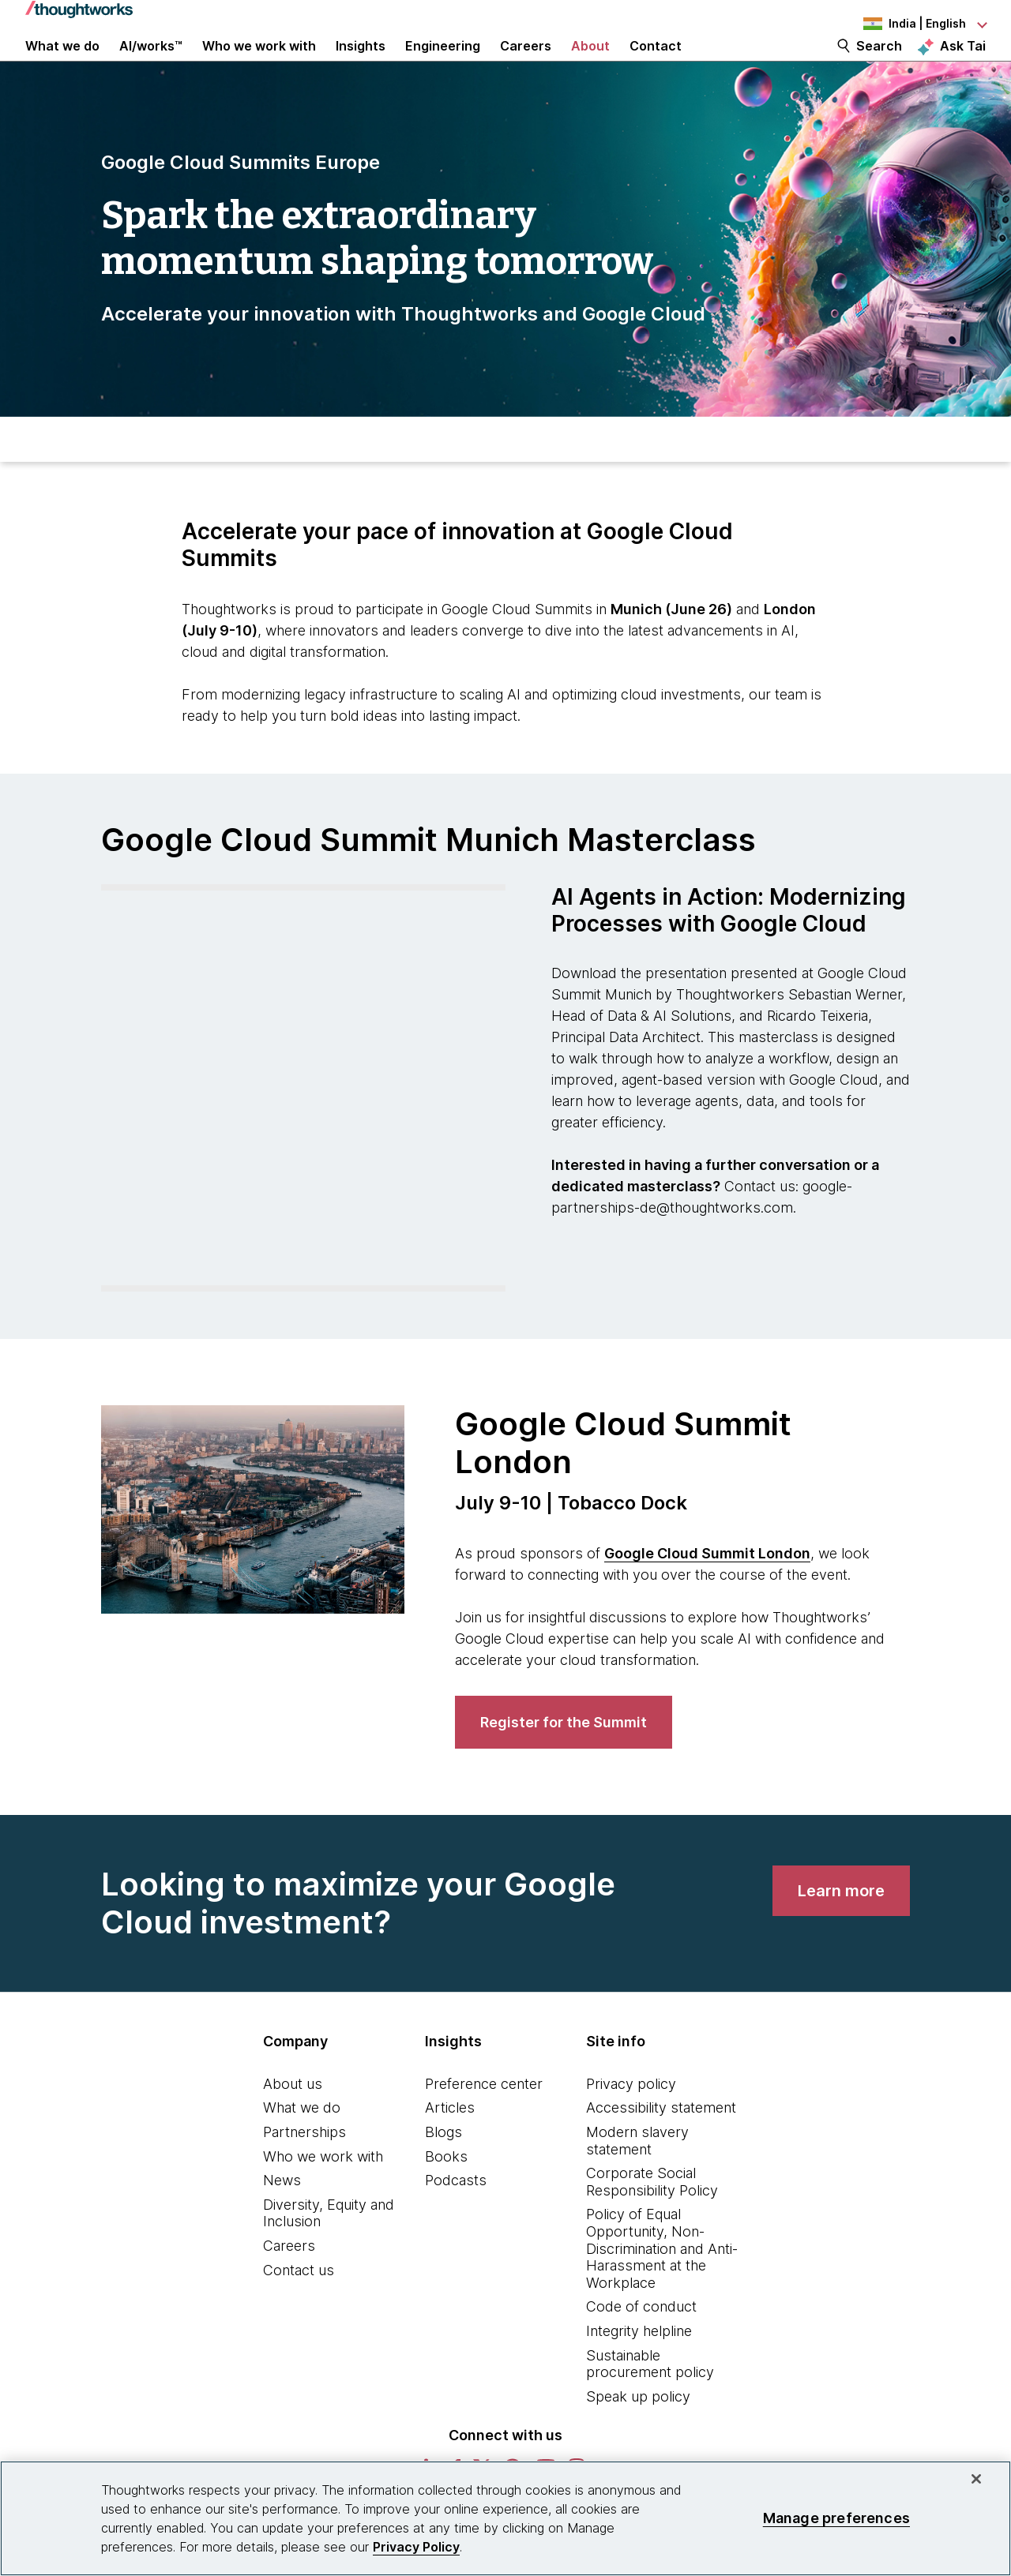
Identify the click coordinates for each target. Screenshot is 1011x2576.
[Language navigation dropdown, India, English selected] (899, 24)
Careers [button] (525, 65)
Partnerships (304, 2170)
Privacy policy (631, 2122)
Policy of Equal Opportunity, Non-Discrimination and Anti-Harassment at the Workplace (662, 2286)
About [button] (590, 65)
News (282, 2218)
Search (879, 65)
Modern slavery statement (637, 2179)
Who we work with (323, 2194)
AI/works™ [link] (150, 65)
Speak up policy (638, 2434)
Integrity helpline (639, 2369)
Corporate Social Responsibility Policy (652, 2220)
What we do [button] (62, 65)
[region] (505, 2518)
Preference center (484, 2122)
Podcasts (456, 2218)
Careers (289, 2284)
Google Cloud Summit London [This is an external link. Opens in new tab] (707, 1592)
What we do (301, 2146)
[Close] (976, 2479)
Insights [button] (360, 65)
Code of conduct (641, 2345)
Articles (450, 2146)
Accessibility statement (661, 2146)
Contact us (298, 2308)
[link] (563, 1760)
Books (446, 2194)
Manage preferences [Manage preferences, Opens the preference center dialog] (836, 2518)
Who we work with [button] (259, 65)
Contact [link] (656, 65)
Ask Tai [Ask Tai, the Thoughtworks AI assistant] (963, 64)
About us (292, 2122)
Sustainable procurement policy (650, 2402)
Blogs (443, 2170)
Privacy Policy (416, 2547)
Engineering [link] (442, 65)
